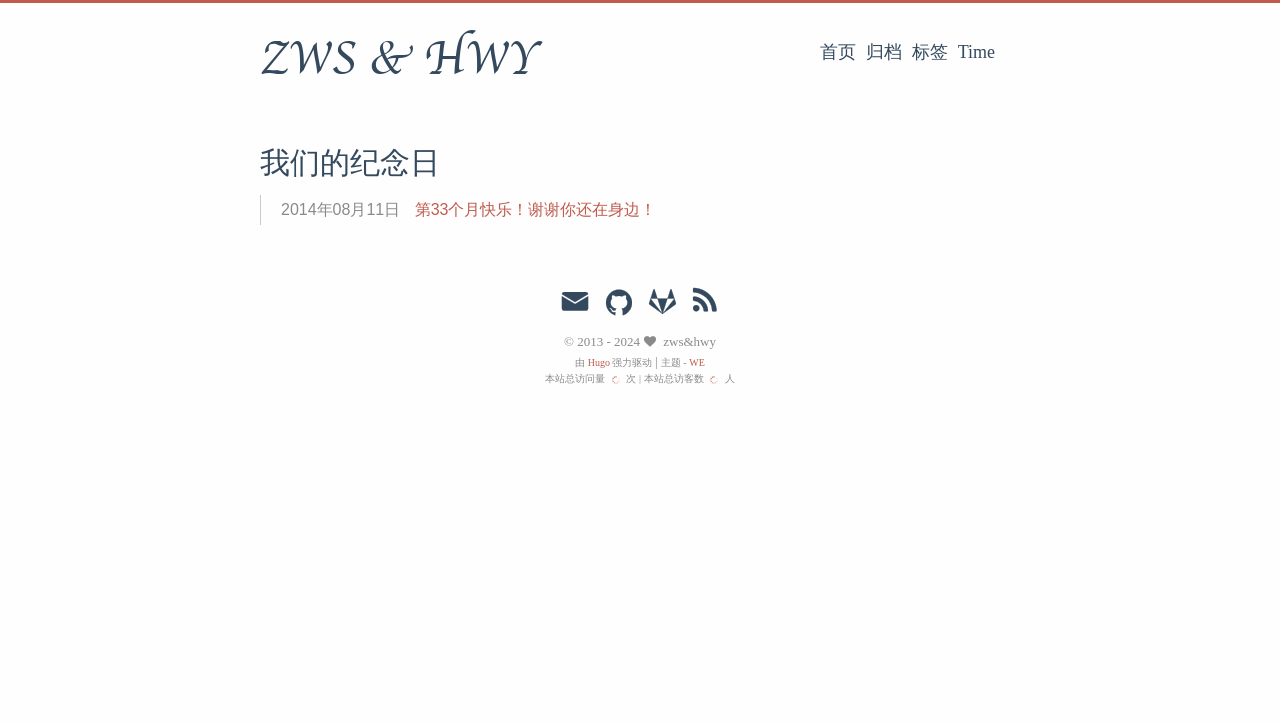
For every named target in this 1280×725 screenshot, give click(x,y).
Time (976, 52)
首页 (838, 52)
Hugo (599, 362)
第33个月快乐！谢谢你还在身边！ (536, 209)
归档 (884, 52)
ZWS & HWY (399, 59)
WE (697, 362)
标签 (930, 52)
